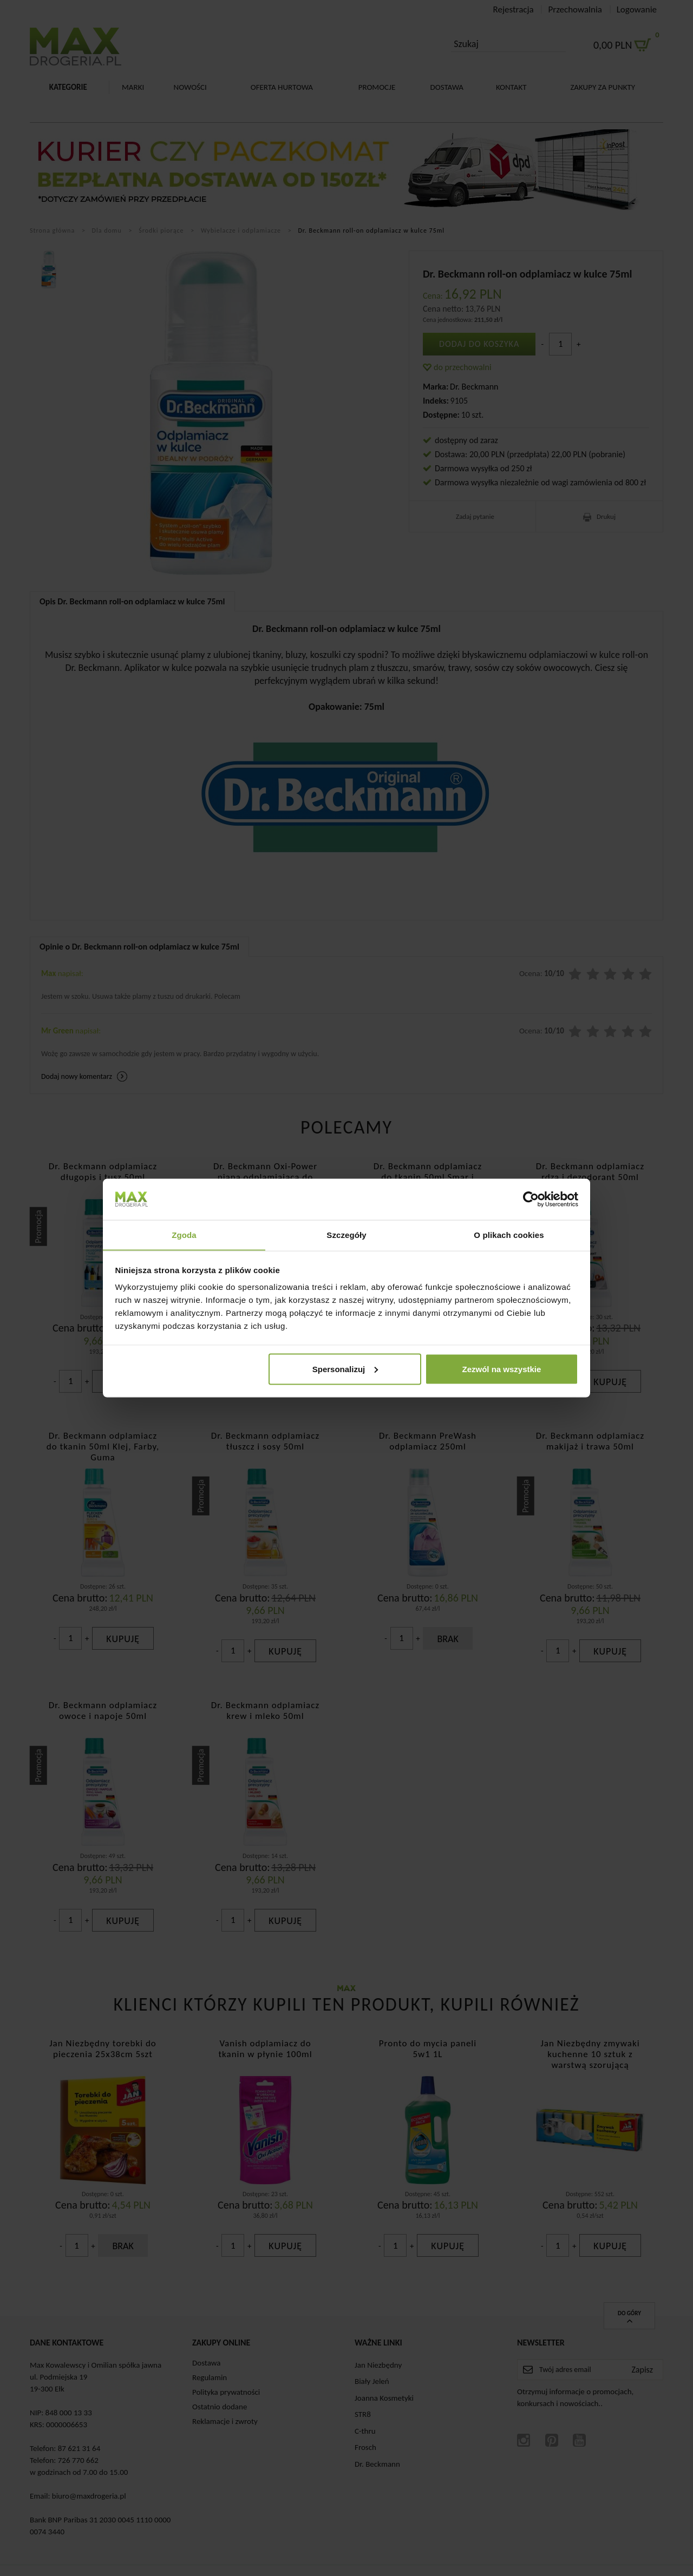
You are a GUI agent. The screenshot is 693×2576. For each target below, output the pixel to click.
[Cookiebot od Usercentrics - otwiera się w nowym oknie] (530, 1199)
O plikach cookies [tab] (509, 1234)
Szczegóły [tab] (346, 1234)
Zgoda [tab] (184, 1234)
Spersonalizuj (345, 1369)
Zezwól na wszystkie (501, 1369)
